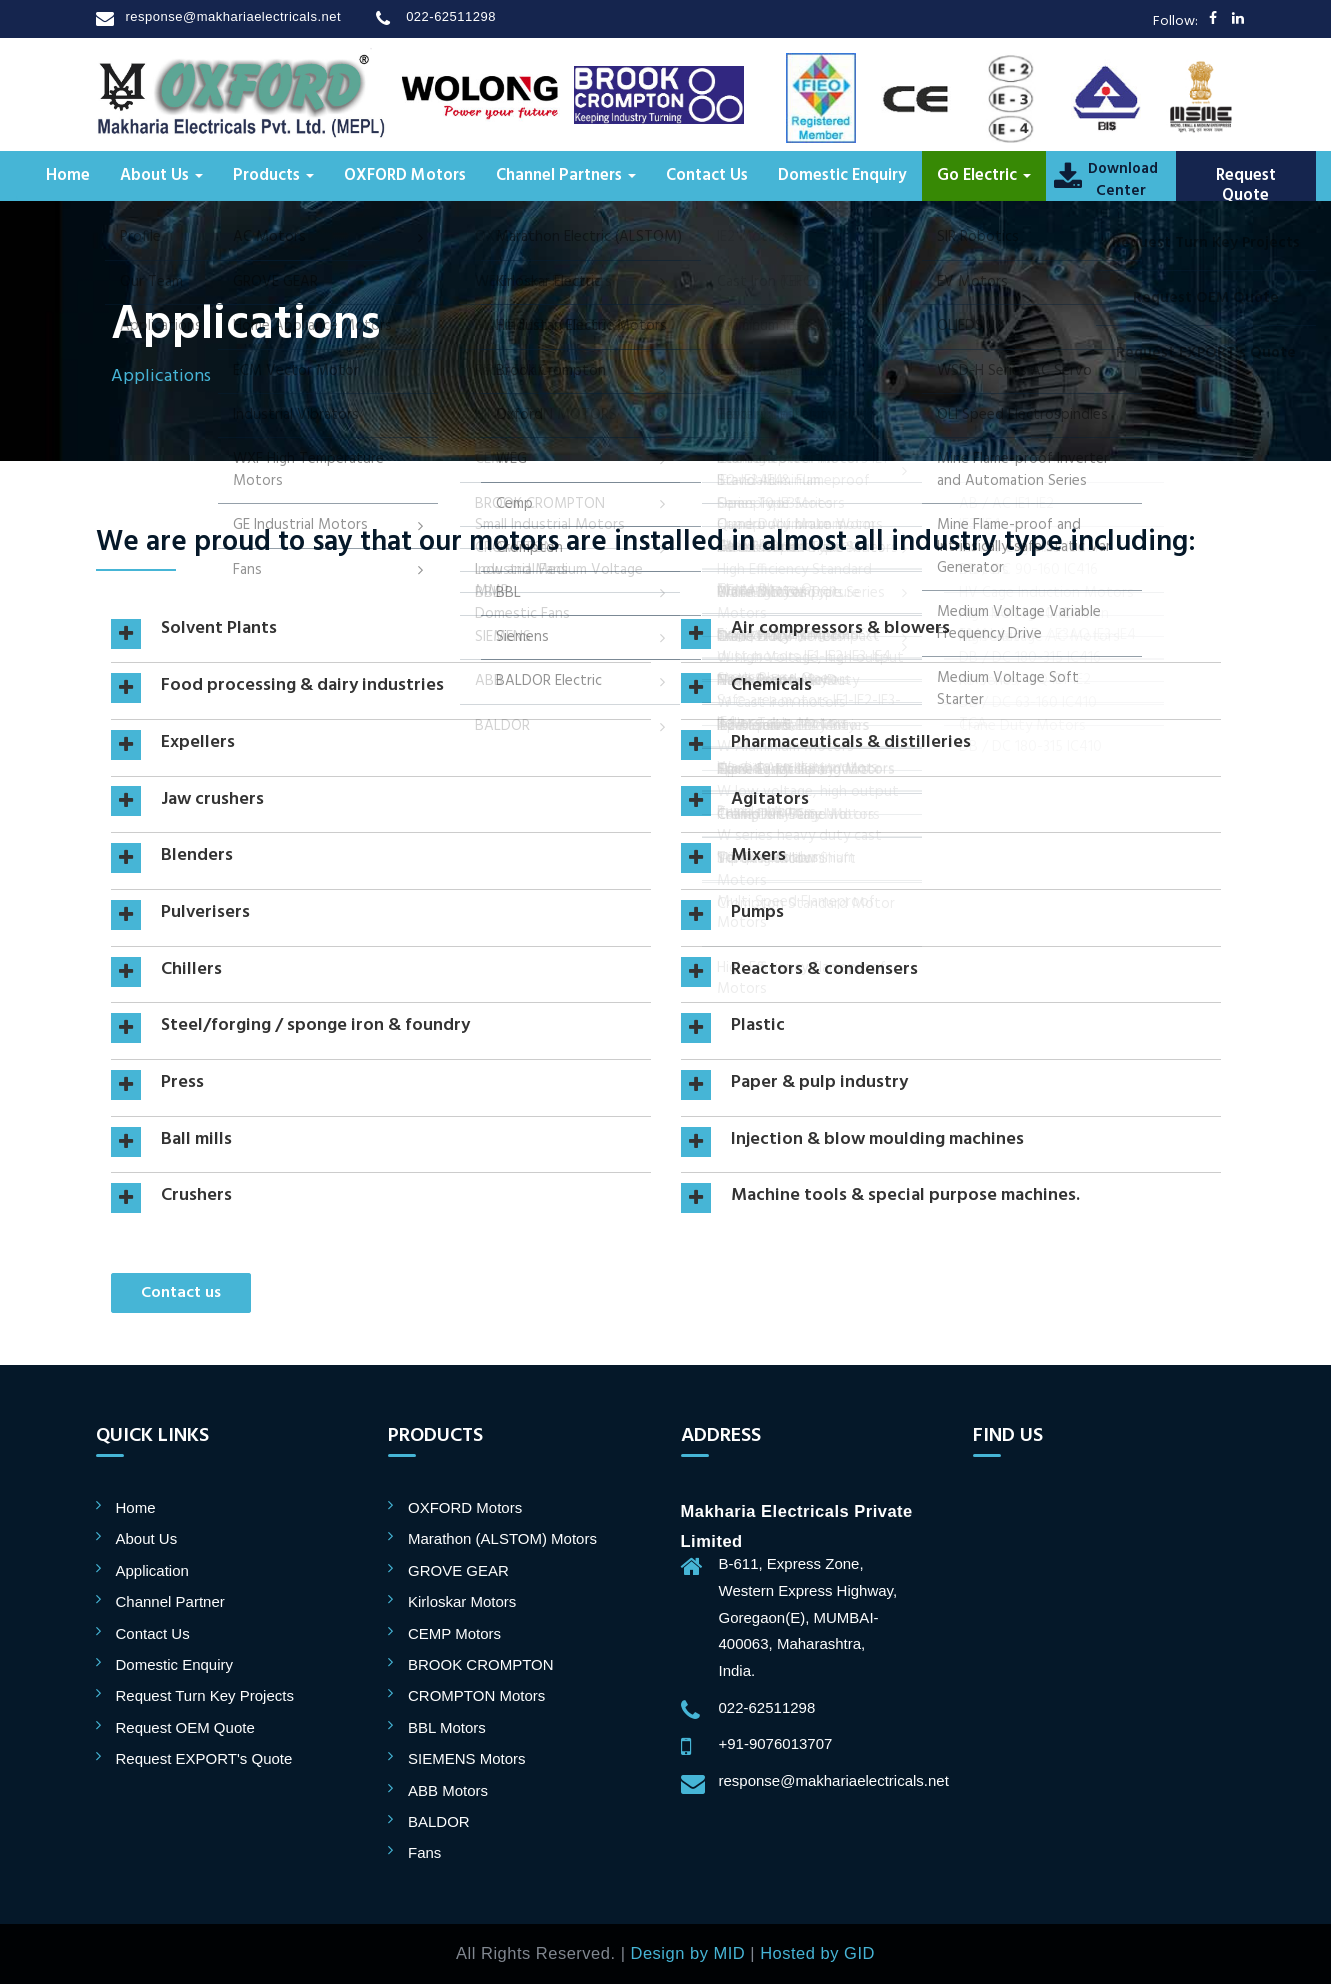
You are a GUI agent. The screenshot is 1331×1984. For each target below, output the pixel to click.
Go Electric (984, 176)
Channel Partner (170, 1601)
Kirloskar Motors (462, 1601)
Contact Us (707, 176)
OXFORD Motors (405, 176)
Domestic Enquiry (842, 176)
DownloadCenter (1121, 180)
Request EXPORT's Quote (204, 1758)
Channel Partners (566, 176)
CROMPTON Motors (476, 1695)
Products (273, 176)
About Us (161, 176)
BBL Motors (447, 1727)
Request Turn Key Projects (205, 1695)
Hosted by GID (817, 1953)
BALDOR (439, 1821)
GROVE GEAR (458, 1570)
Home (68, 176)
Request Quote (1246, 186)
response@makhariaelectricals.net (234, 16)
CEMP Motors (454, 1633)
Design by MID (688, 1953)
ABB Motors (448, 1790)
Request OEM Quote (185, 1727)
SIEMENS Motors (467, 1758)
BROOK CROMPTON (481, 1664)
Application (152, 1570)
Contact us (181, 1293)
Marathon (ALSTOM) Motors (502, 1538)
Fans (424, 1852)
